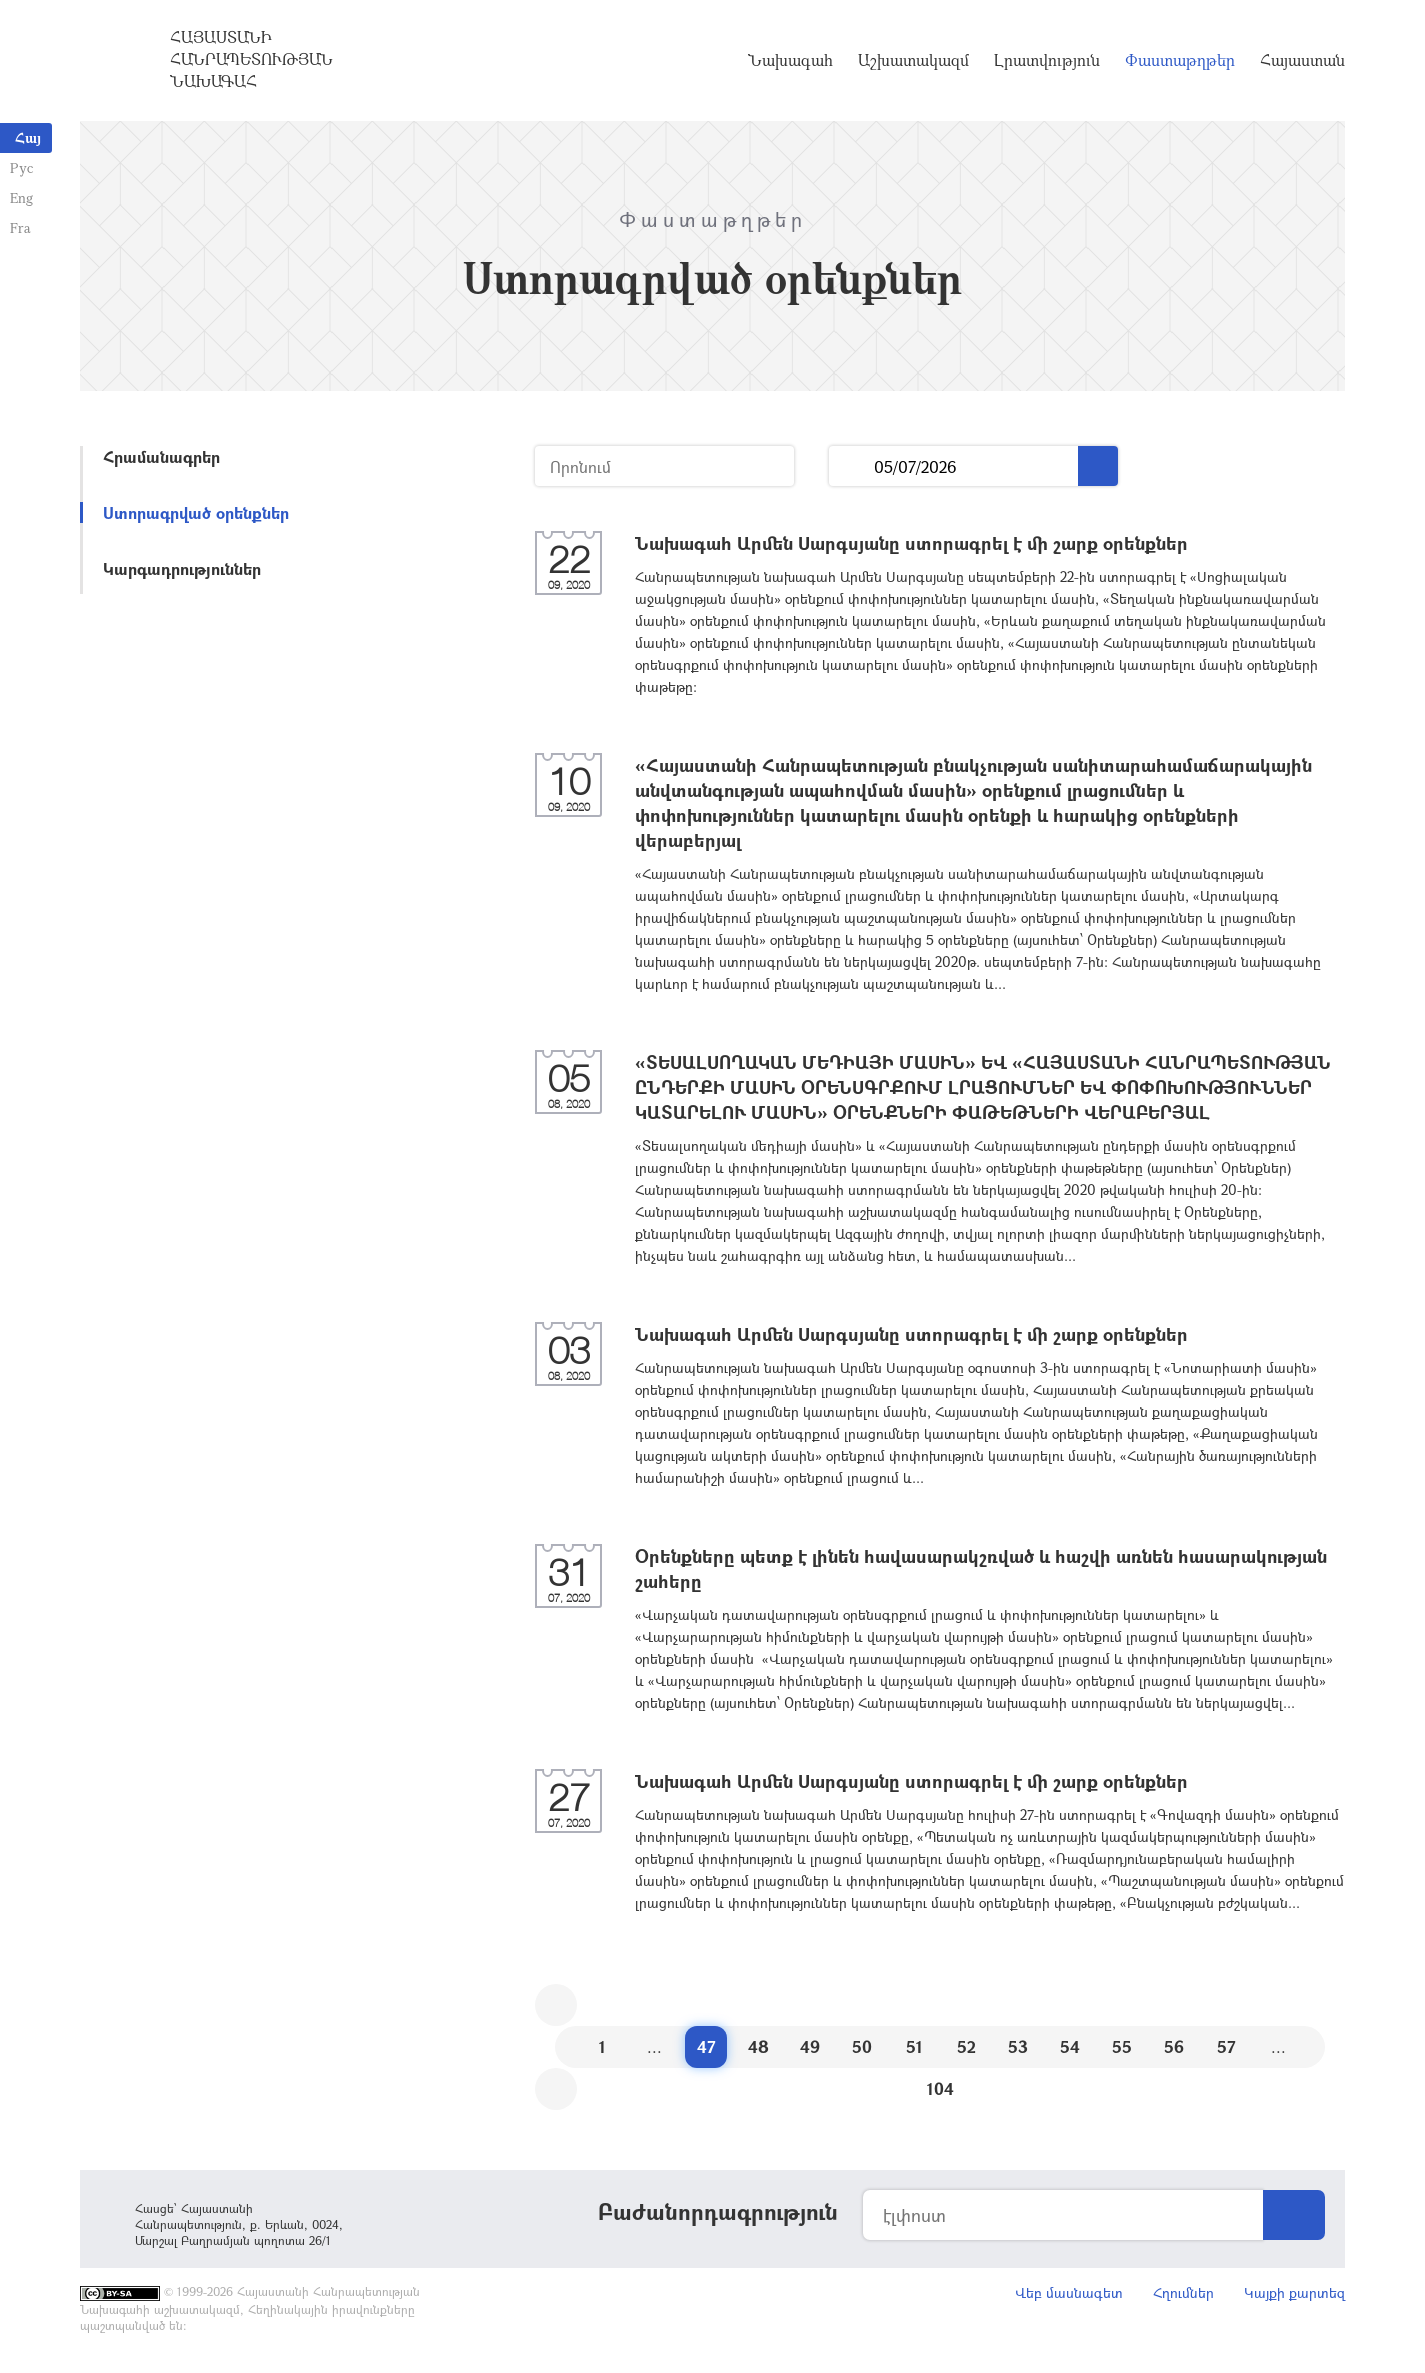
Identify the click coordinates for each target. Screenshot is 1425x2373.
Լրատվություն (1047, 60)
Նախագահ (790, 60)
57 (1226, 2046)
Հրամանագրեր (161, 456)
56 (1174, 2046)
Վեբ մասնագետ (1069, 2292)
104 (940, 2088)
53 (1018, 2046)
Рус (21, 167)
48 (758, 2046)
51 (914, 2046)
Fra (20, 227)
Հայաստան (1302, 60)
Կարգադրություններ (182, 568)
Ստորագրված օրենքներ (196, 512)
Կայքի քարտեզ (1294, 2292)
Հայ (28, 137)
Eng (21, 197)
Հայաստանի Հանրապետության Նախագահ (251, 59)
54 (1070, 2046)
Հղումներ (1183, 2292)
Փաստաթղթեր (1180, 60)
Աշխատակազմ (913, 60)
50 (862, 2046)
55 (1122, 2046)
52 (966, 2046)
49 (810, 2046)
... (851, 466)
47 (706, 2046)
